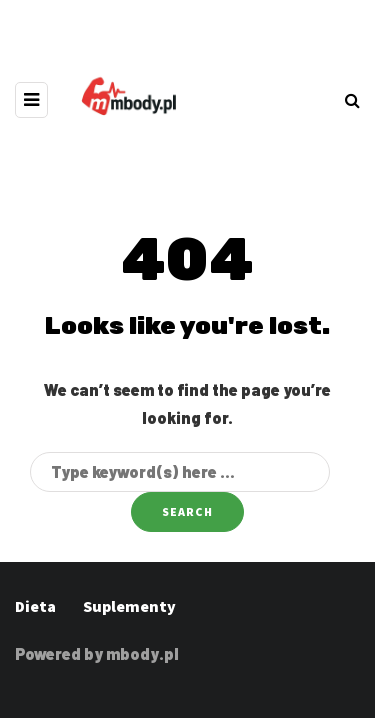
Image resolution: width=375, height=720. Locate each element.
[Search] (180, 472)
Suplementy (129, 606)
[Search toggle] (352, 99)
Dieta (35, 606)
